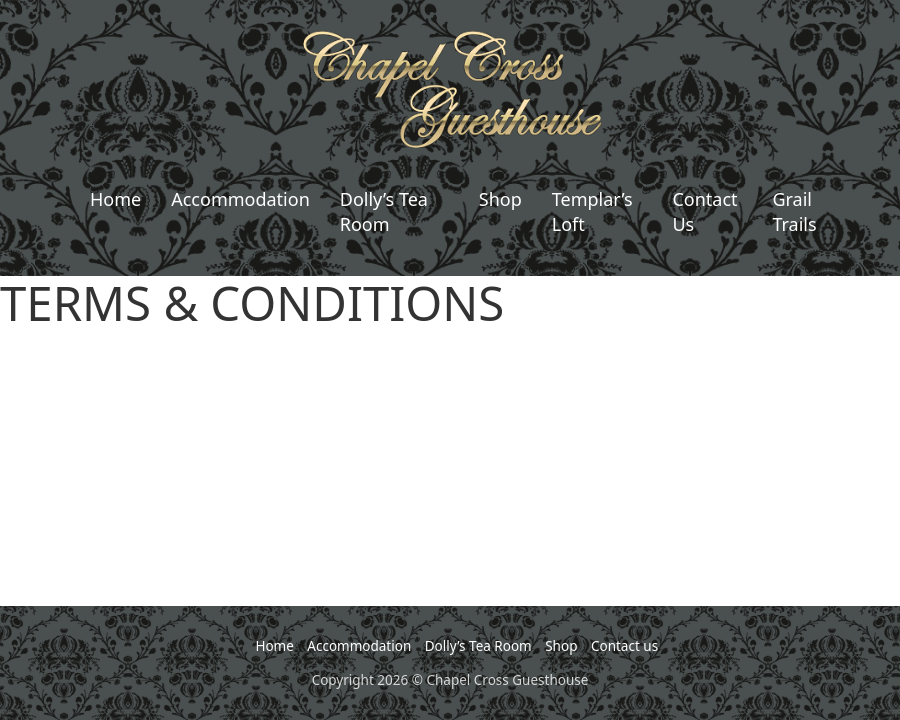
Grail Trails (794, 211)
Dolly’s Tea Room (384, 211)
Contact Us (704, 211)
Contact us (624, 646)
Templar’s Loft (592, 211)
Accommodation (240, 199)
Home (115, 199)
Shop (500, 199)
